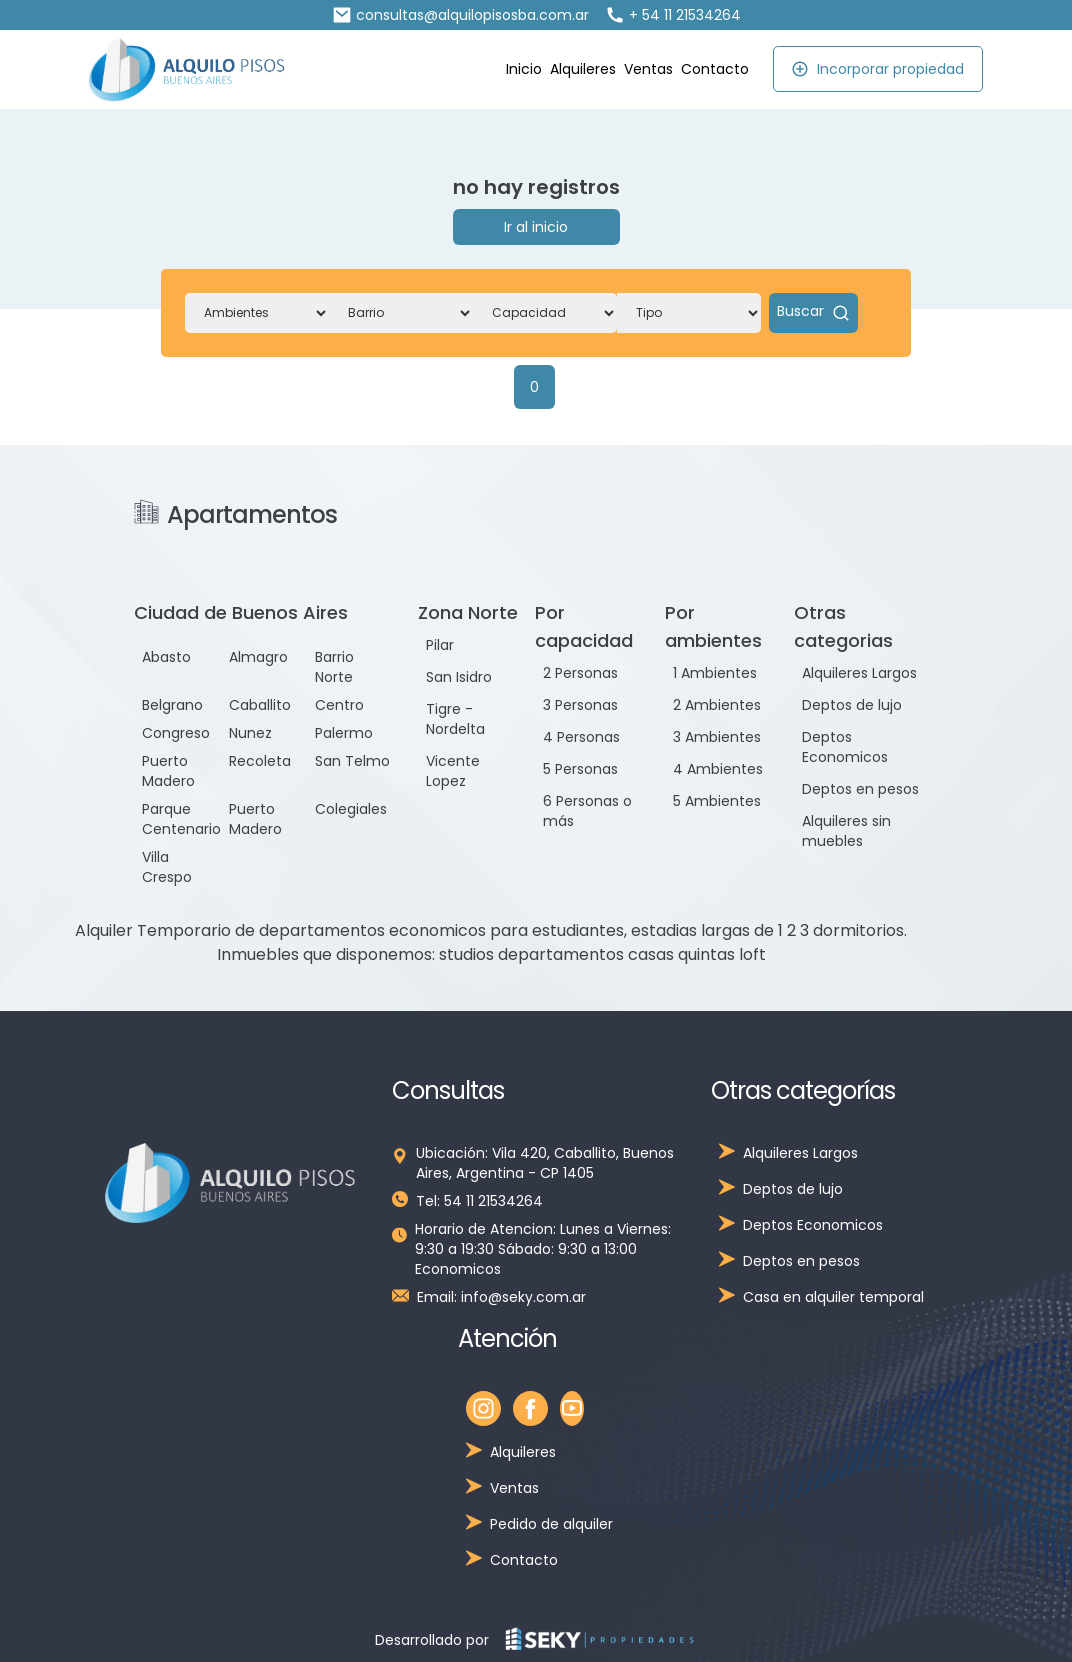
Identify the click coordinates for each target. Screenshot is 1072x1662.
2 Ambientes (717, 705)
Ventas (648, 69)
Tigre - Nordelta (455, 719)
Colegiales (351, 809)
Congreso (176, 733)
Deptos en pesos (860, 789)
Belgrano (172, 705)
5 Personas (580, 769)
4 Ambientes (718, 769)
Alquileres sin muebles (846, 831)
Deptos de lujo (852, 705)
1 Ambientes (715, 673)
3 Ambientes (717, 737)
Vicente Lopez (453, 771)
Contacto (715, 69)
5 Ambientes (717, 801)
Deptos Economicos (845, 747)
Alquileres (583, 69)
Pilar (440, 645)
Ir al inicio (536, 227)
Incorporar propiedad (877, 69)
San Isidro (459, 677)
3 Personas (580, 705)
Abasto (166, 657)
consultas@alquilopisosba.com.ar (460, 15)
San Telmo (352, 761)
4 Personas (581, 737)
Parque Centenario (181, 819)
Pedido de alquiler (551, 1524)
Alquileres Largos (859, 673)
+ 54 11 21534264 (673, 15)
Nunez (250, 733)
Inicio (524, 69)
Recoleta (260, 761)
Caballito (260, 705)
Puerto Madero (168, 771)
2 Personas (580, 673)
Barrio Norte (334, 667)
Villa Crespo (167, 867)
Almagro (258, 657)
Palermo (344, 733)
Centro (339, 705)
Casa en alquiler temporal (833, 1297)
